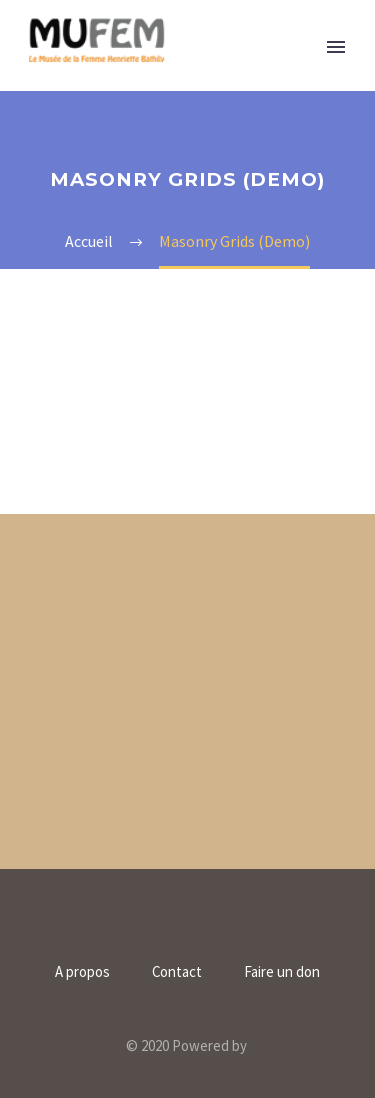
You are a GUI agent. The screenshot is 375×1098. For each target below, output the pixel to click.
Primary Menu (336, 47)
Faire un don (282, 972)
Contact (177, 972)
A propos (82, 972)
